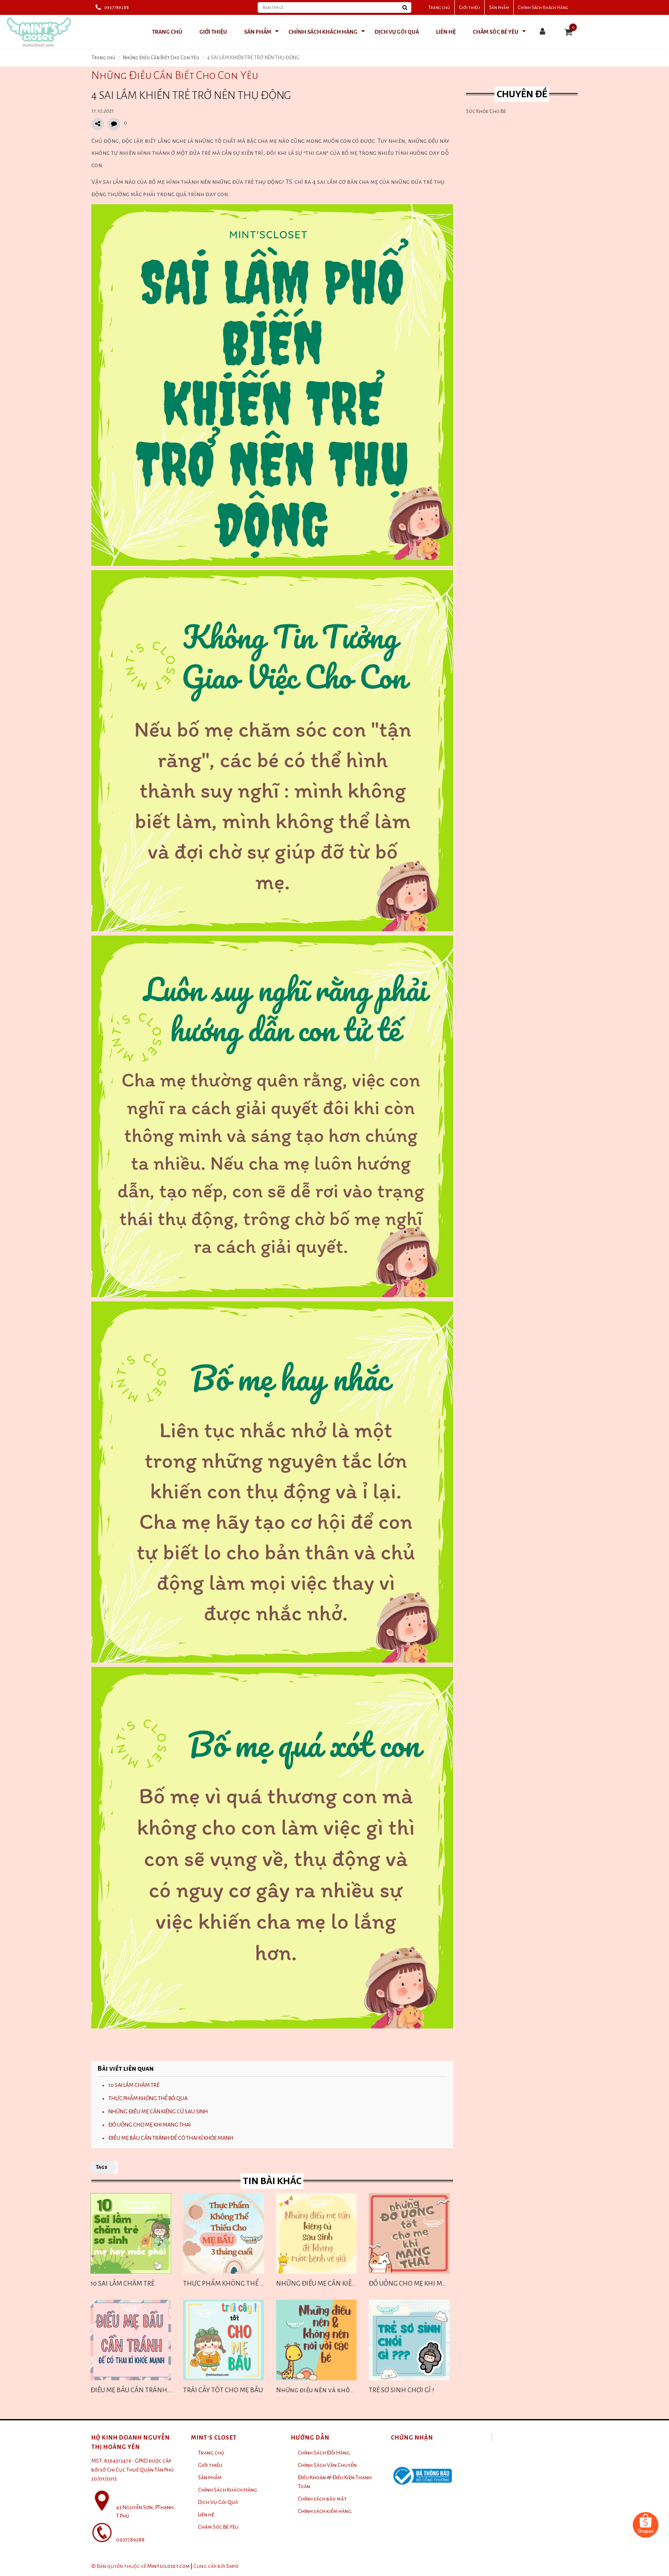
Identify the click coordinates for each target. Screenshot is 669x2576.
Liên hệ (206, 2515)
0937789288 (116, 7)
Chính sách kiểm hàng (325, 2511)
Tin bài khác (272, 2181)
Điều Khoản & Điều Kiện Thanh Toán (335, 2482)
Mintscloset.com (168, 2566)
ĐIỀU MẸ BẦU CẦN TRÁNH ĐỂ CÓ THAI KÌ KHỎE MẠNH (170, 2138)
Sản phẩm (499, 7)
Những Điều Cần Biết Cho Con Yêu (161, 58)
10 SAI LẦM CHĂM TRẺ (134, 2085)
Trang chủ (439, 7)
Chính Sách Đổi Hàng (324, 2453)
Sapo (232, 2566)
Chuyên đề (522, 94)
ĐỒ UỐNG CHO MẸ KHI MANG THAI (149, 2125)
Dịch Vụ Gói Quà (218, 2502)
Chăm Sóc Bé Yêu (218, 2527)
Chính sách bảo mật (322, 2499)
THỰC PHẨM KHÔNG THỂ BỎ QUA (148, 2098)
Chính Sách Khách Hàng (543, 7)
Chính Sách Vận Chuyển (327, 2465)
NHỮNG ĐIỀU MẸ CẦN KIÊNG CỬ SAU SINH (158, 2112)
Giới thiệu (469, 7)
